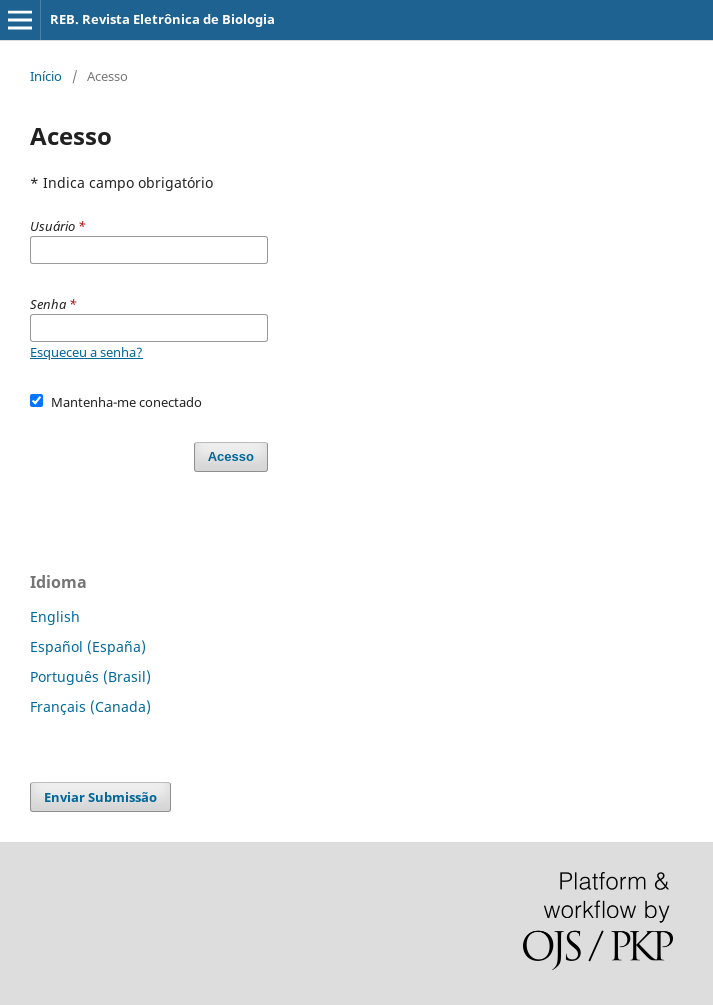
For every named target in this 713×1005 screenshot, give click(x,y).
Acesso (231, 456)
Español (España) (88, 646)
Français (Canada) (90, 706)
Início (46, 76)
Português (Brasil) (90, 676)
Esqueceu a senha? (86, 352)
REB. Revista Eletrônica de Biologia (162, 19)
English (55, 616)
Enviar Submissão (100, 797)
